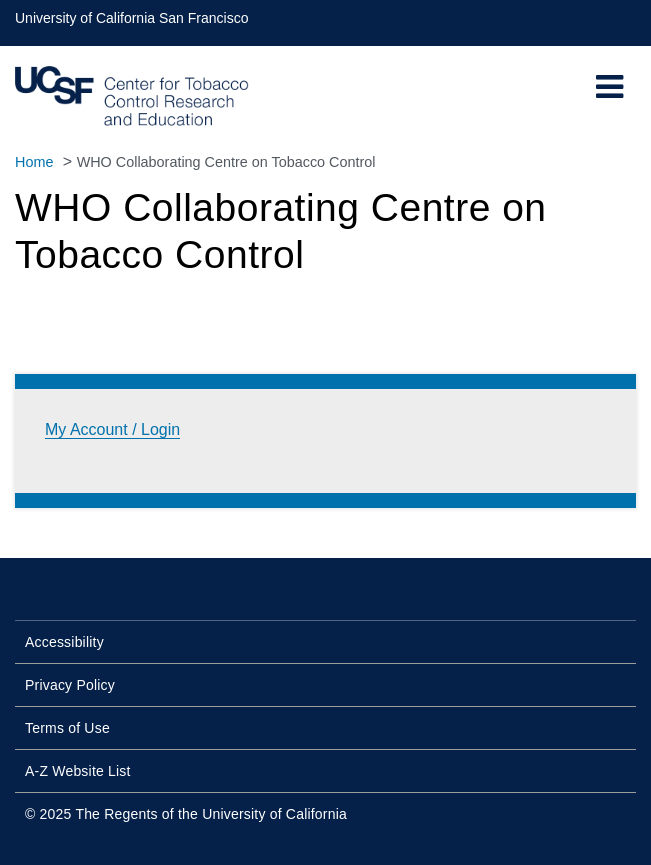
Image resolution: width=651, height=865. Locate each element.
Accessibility (64, 642)
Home (34, 162)
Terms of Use (67, 728)
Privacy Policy (70, 685)
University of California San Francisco (131, 18)
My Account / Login (112, 429)
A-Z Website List (78, 771)
